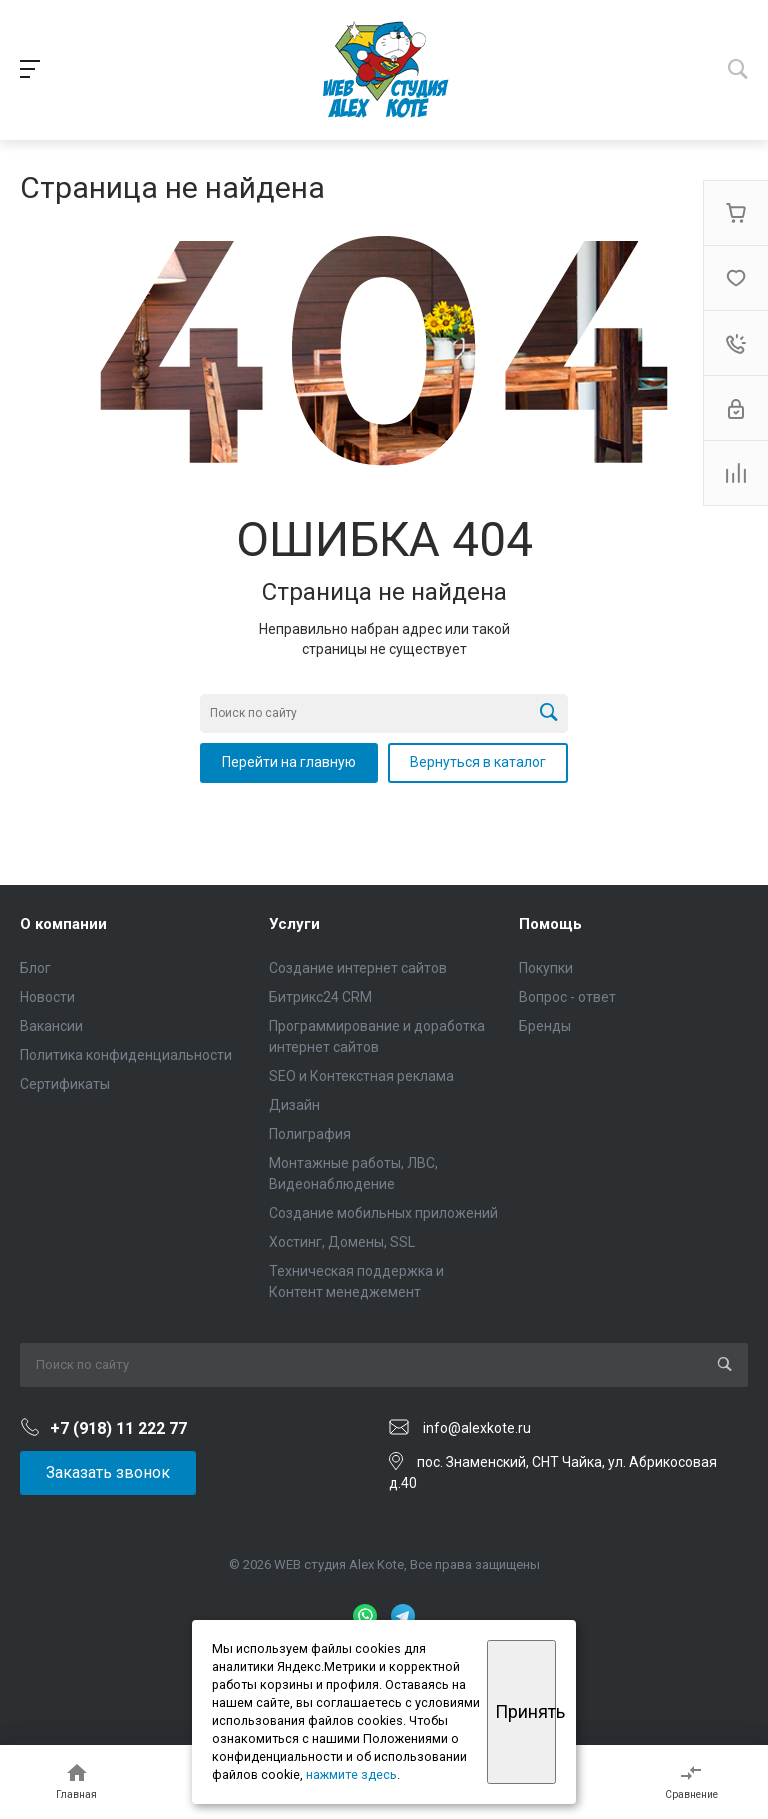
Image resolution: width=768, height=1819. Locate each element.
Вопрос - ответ (567, 997)
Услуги (294, 924)
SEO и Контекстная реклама (361, 1076)
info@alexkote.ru (477, 1428)
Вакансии (51, 1026)
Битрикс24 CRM (320, 997)
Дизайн (294, 1105)
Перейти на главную (289, 762)
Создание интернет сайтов (358, 968)
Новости (47, 997)
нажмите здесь (351, 1774)
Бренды (545, 1026)
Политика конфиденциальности (126, 1055)
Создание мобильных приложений (383, 1213)
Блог (35, 968)
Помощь (550, 924)
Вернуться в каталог (478, 762)
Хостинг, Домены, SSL (342, 1242)
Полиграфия (310, 1134)
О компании (63, 924)
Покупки (546, 968)
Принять (525, 1711)
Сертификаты (65, 1084)
